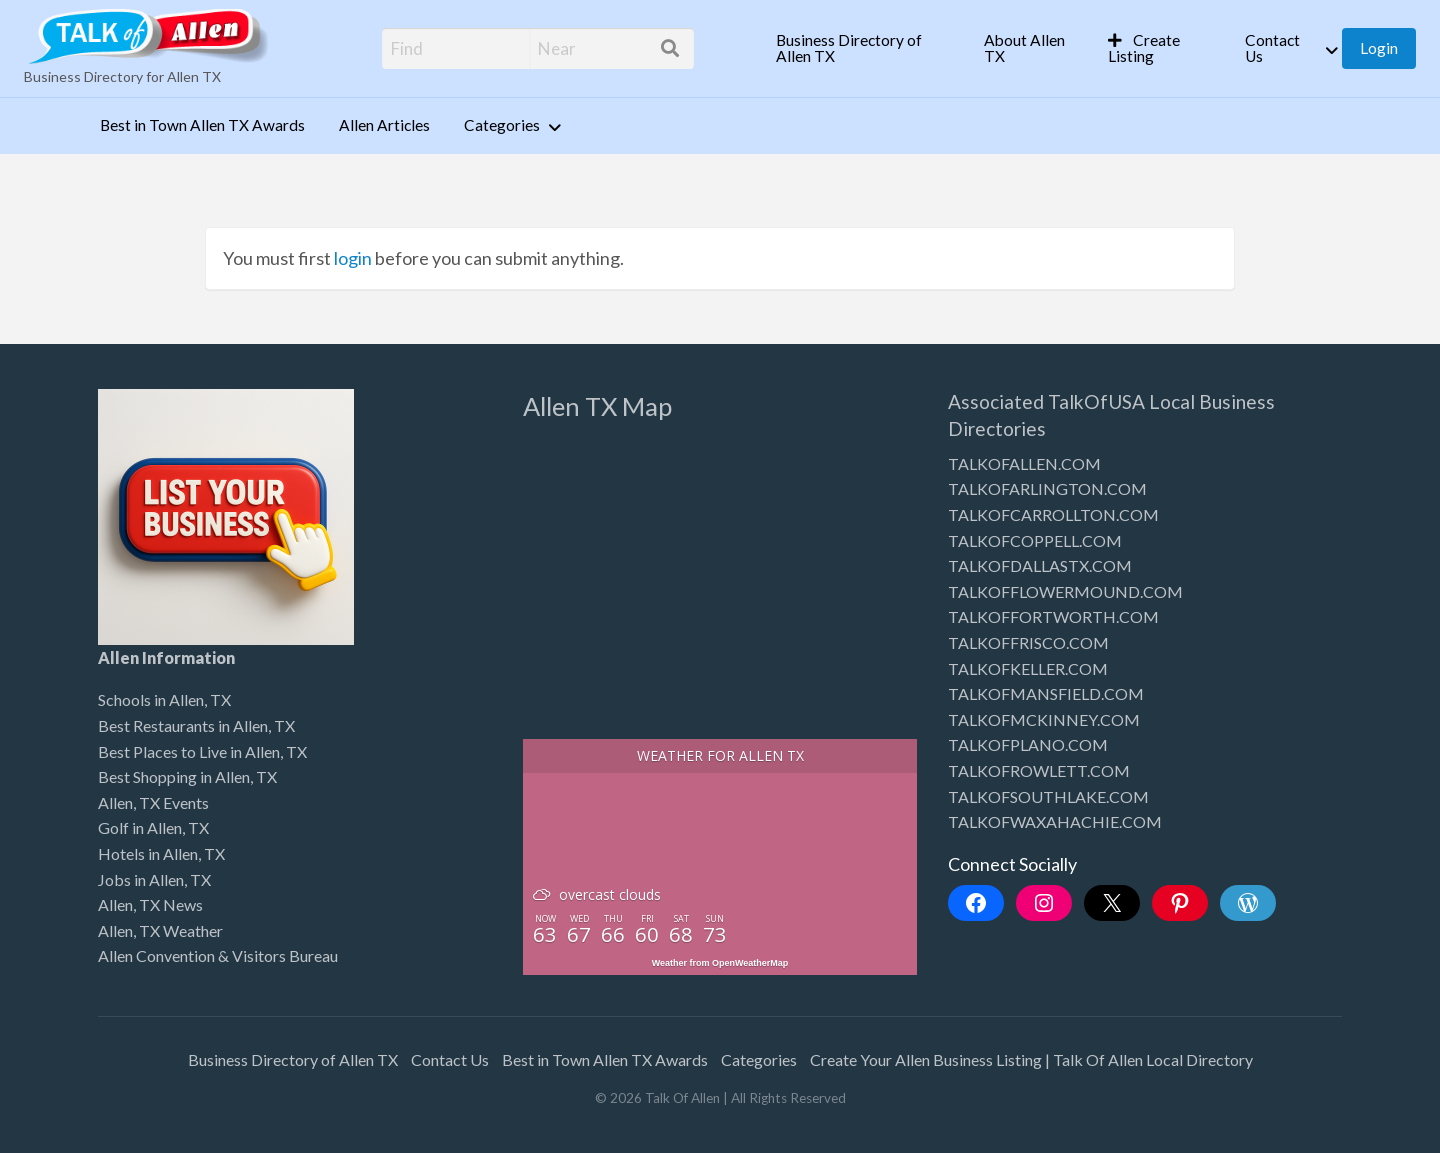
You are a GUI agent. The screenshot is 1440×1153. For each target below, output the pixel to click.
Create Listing (1144, 48)
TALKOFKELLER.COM (1028, 668)
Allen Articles (384, 125)
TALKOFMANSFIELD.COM (1046, 693)
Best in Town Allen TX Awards (202, 125)
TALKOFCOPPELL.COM (1035, 540)
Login (1379, 48)
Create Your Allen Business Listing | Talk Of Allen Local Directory (1031, 1059)
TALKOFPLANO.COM (1028, 744)
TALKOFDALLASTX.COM (1040, 565)
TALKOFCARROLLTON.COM (1053, 514)
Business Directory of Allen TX (849, 48)
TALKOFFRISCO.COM (1028, 642)
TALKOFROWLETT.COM (1039, 770)
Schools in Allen (151, 699)
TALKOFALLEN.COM (1024, 463)
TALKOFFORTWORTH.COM (1053, 616)
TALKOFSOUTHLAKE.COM (1048, 796)
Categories (502, 125)
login (353, 258)
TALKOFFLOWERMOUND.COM (1065, 591)
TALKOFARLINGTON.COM (1047, 488)
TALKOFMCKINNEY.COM (1044, 719)
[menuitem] (862, 48)
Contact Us (1272, 48)
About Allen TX (1024, 48)
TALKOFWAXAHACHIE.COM (1055, 821)
